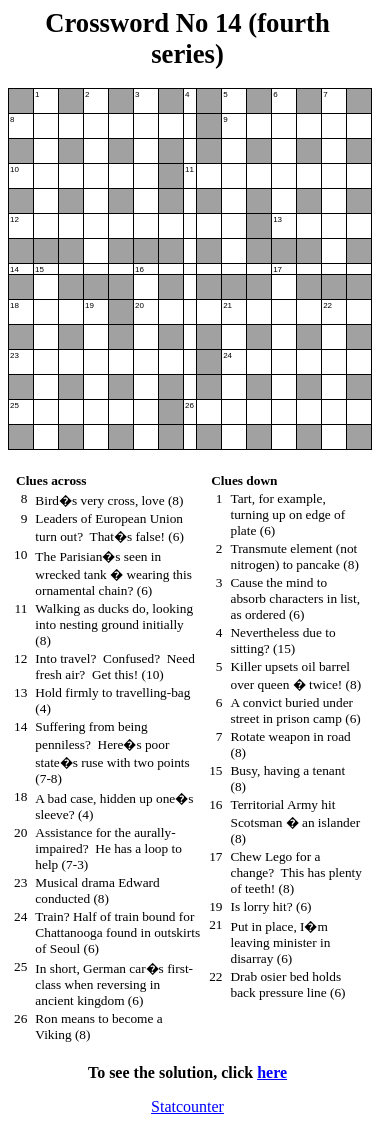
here (272, 1072)
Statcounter (187, 1106)
